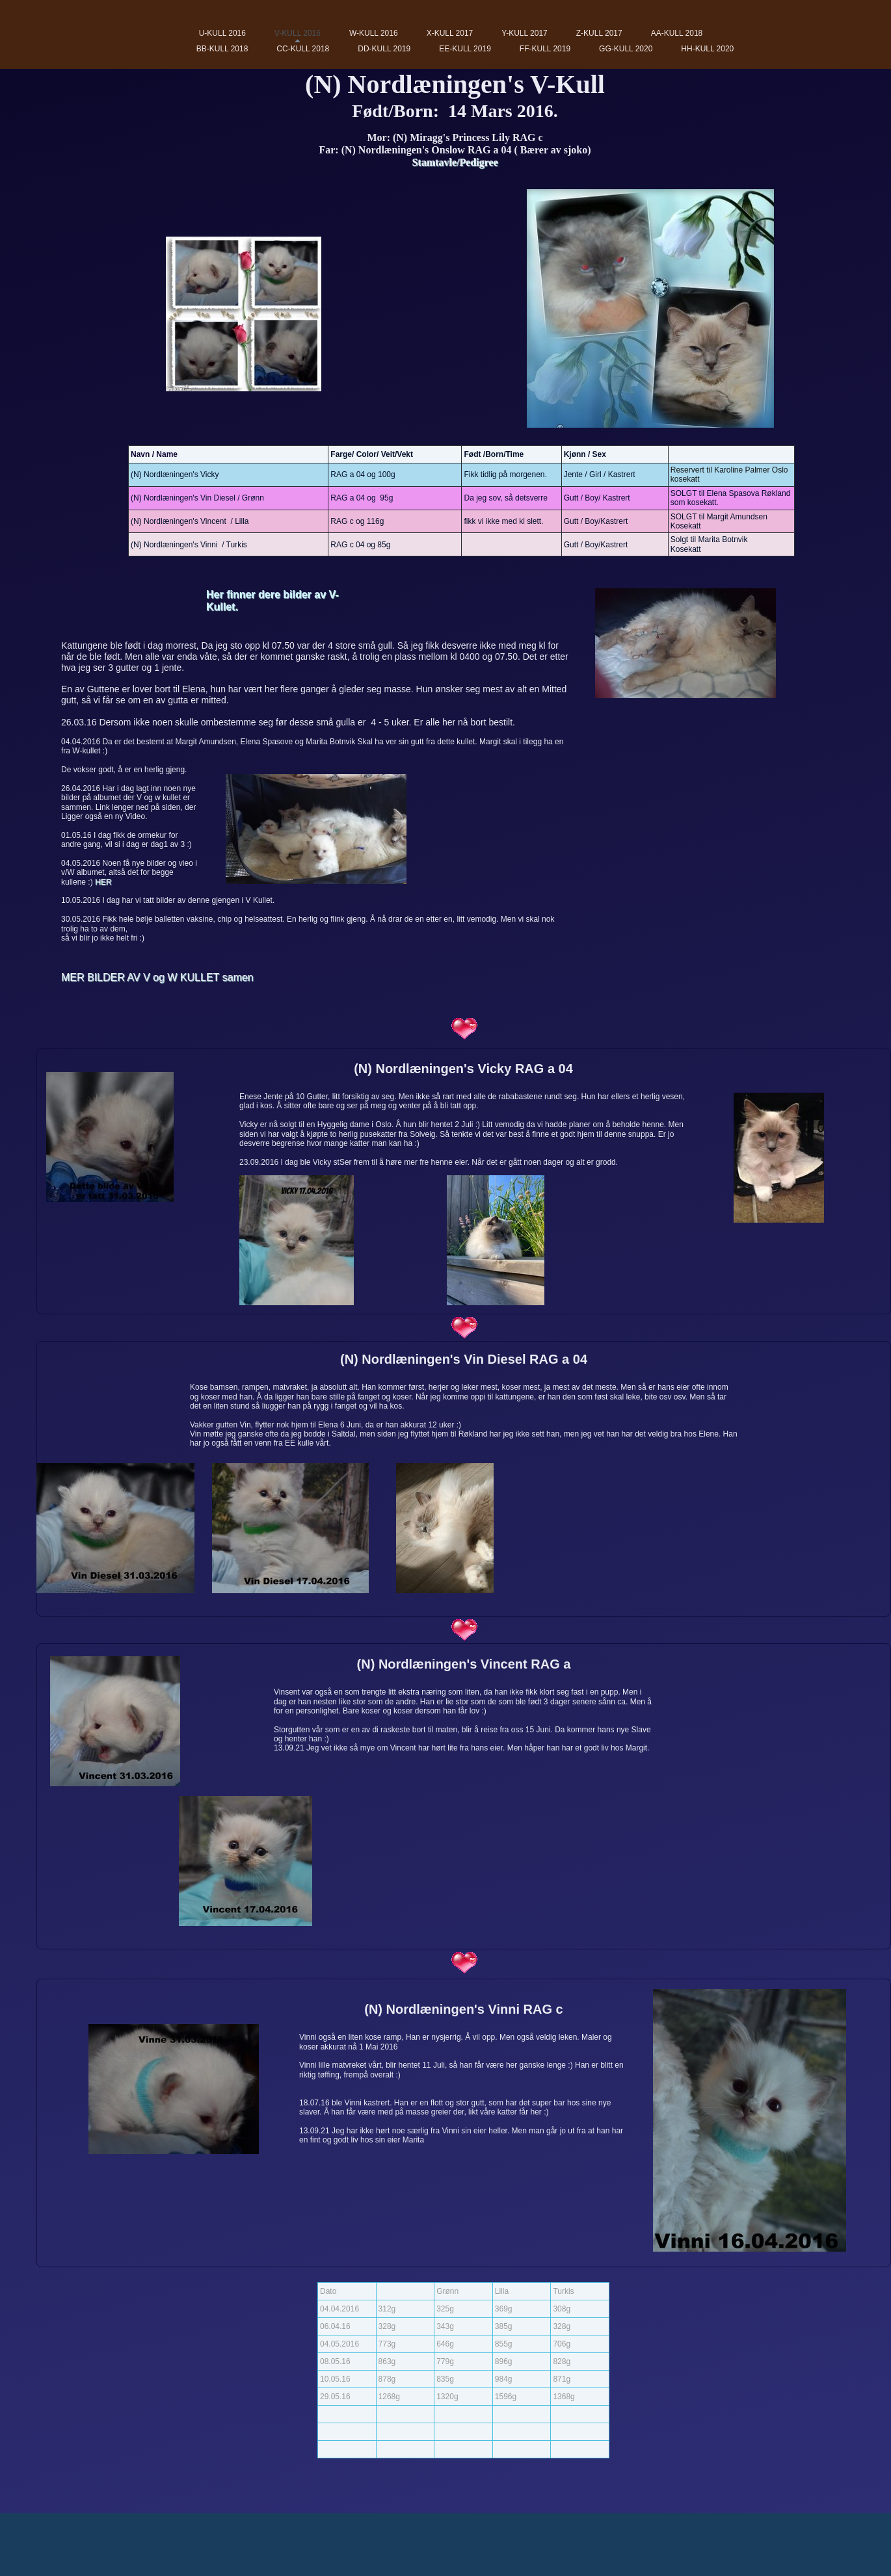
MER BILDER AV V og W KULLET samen (157, 977)
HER (103, 882)
